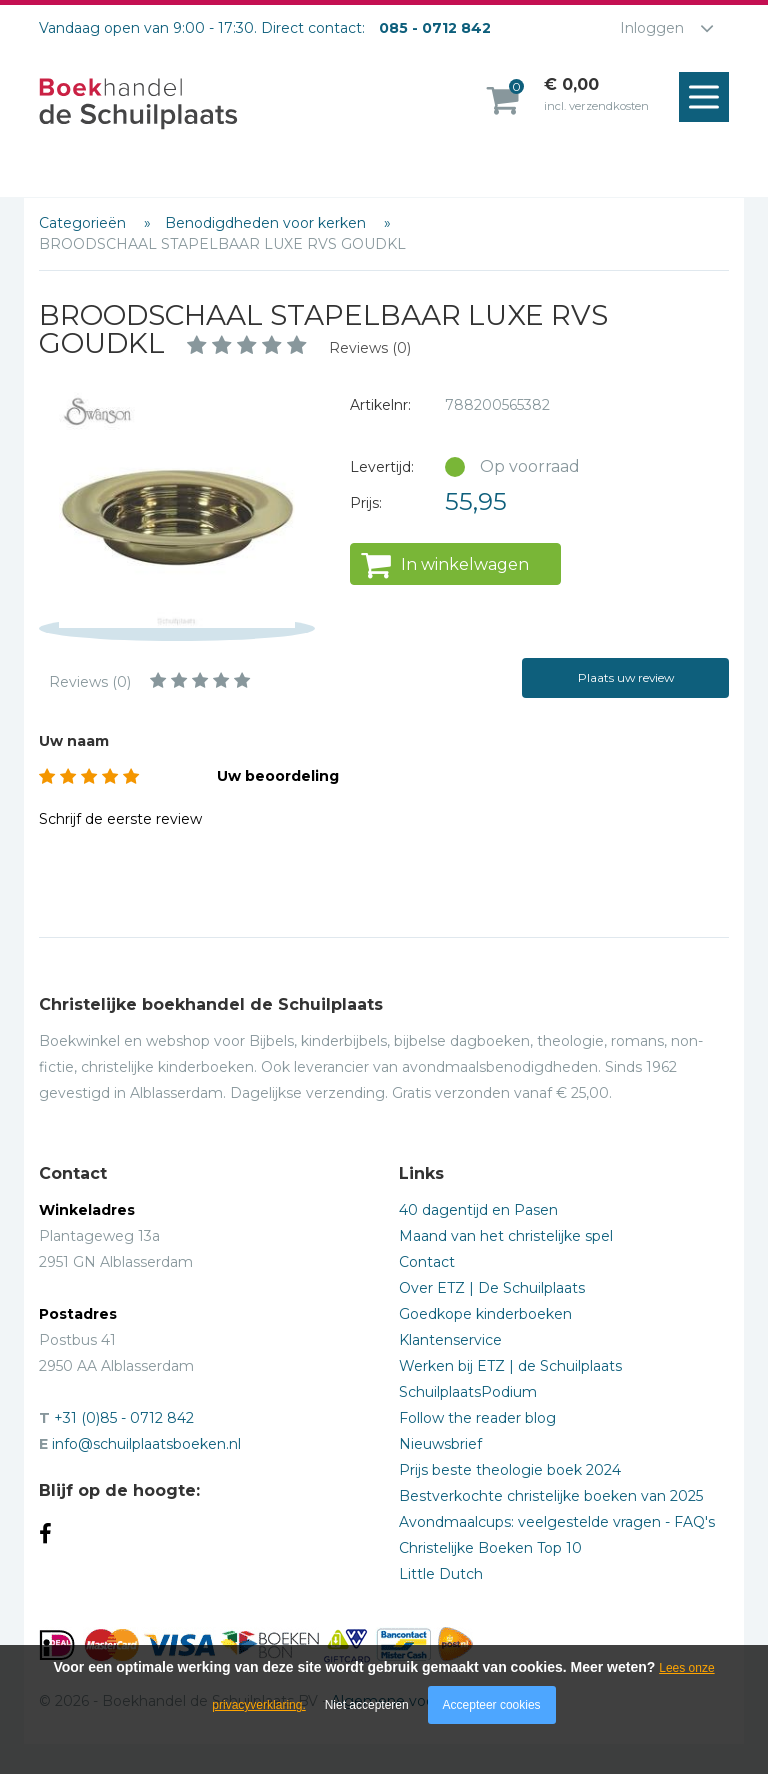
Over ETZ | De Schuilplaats (492, 1288)
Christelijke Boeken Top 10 (490, 1548)
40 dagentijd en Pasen (478, 1210)
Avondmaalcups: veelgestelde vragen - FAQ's (557, 1522)
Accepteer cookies (492, 1705)
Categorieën (84, 223)
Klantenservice (450, 1340)
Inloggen (652, 28)
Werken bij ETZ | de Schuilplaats (510, 1366)
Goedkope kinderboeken (485, 1314)
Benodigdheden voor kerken (267, 223)
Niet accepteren (367, 1705)
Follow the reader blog (477, 1418)
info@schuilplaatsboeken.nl (146, 1444)
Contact (427, 1262)
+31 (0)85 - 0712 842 (124, 1418)
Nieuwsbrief (440, 1444)
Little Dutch (441, 1574)
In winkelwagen (465, 564)
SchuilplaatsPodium (468, 1392)
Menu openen (709, 98)
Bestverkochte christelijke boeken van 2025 (551, 1496)
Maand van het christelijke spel (506, 1236)
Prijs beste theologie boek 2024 (510, 1470)
